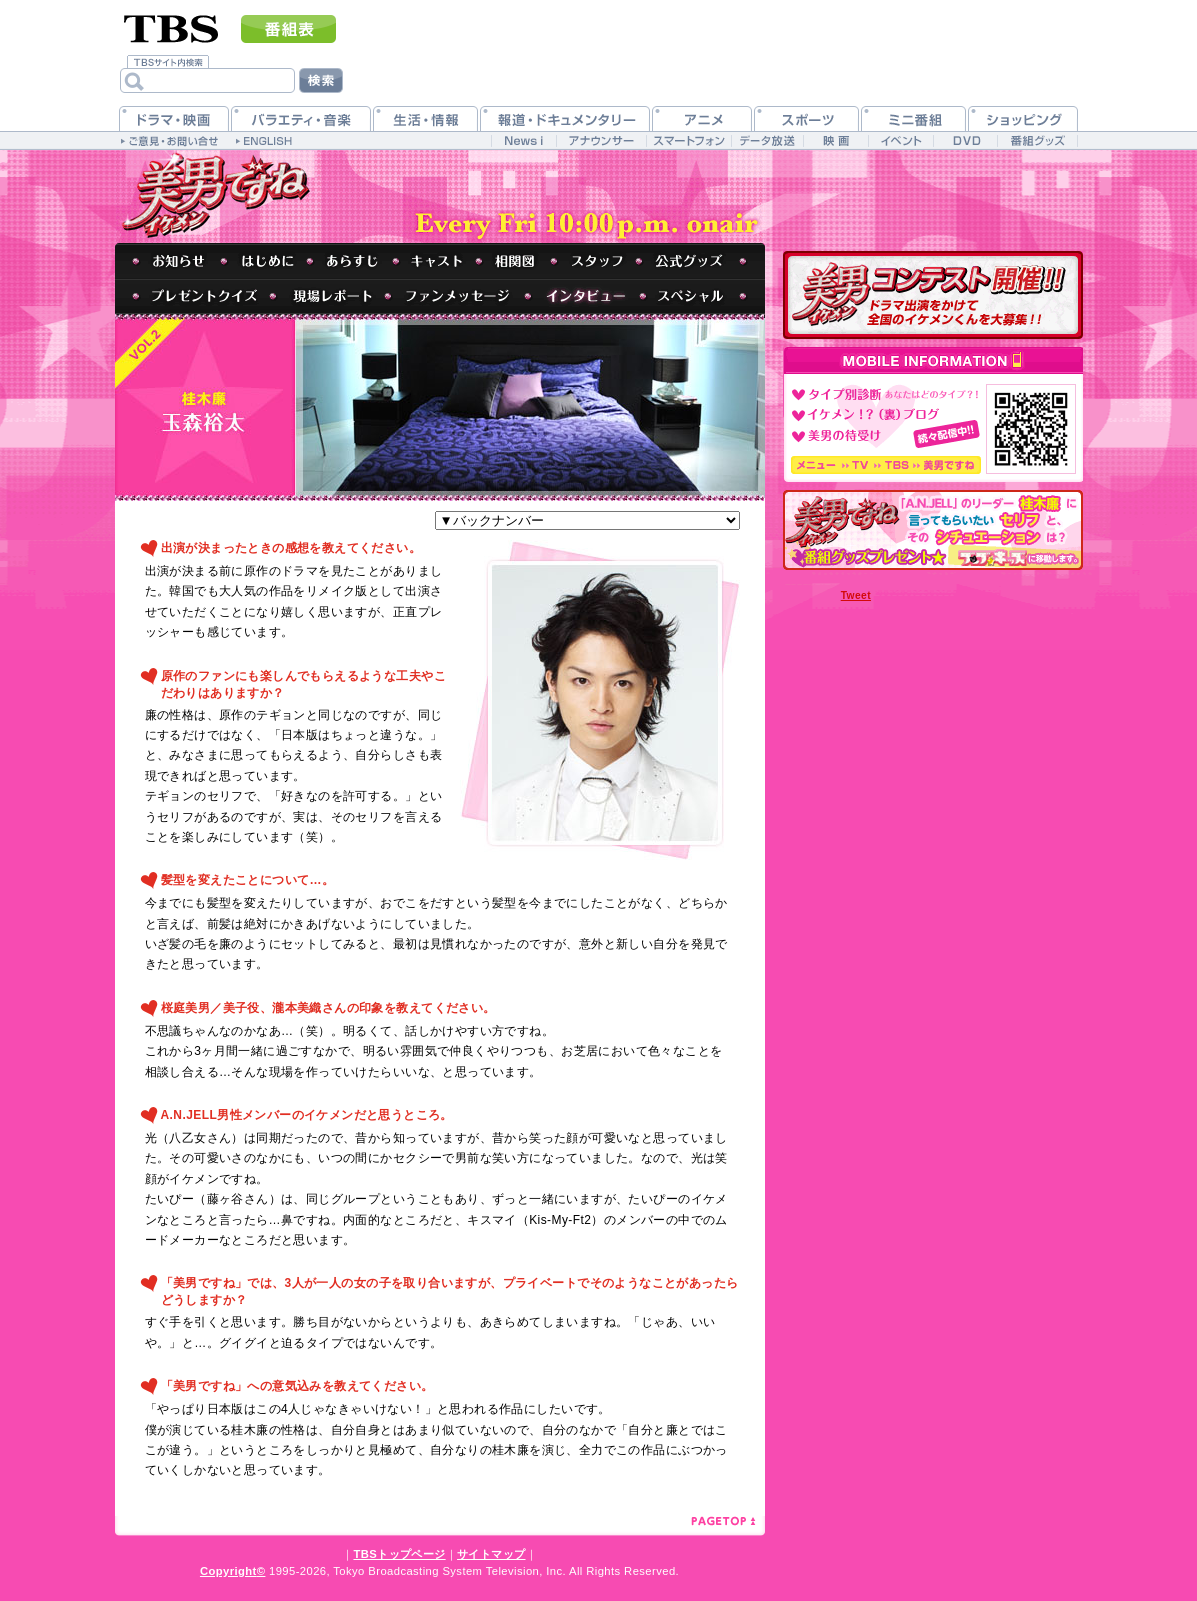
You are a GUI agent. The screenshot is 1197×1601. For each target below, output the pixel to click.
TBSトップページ (399, 1554)
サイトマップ (491, 1554)
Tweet (856, 595)
